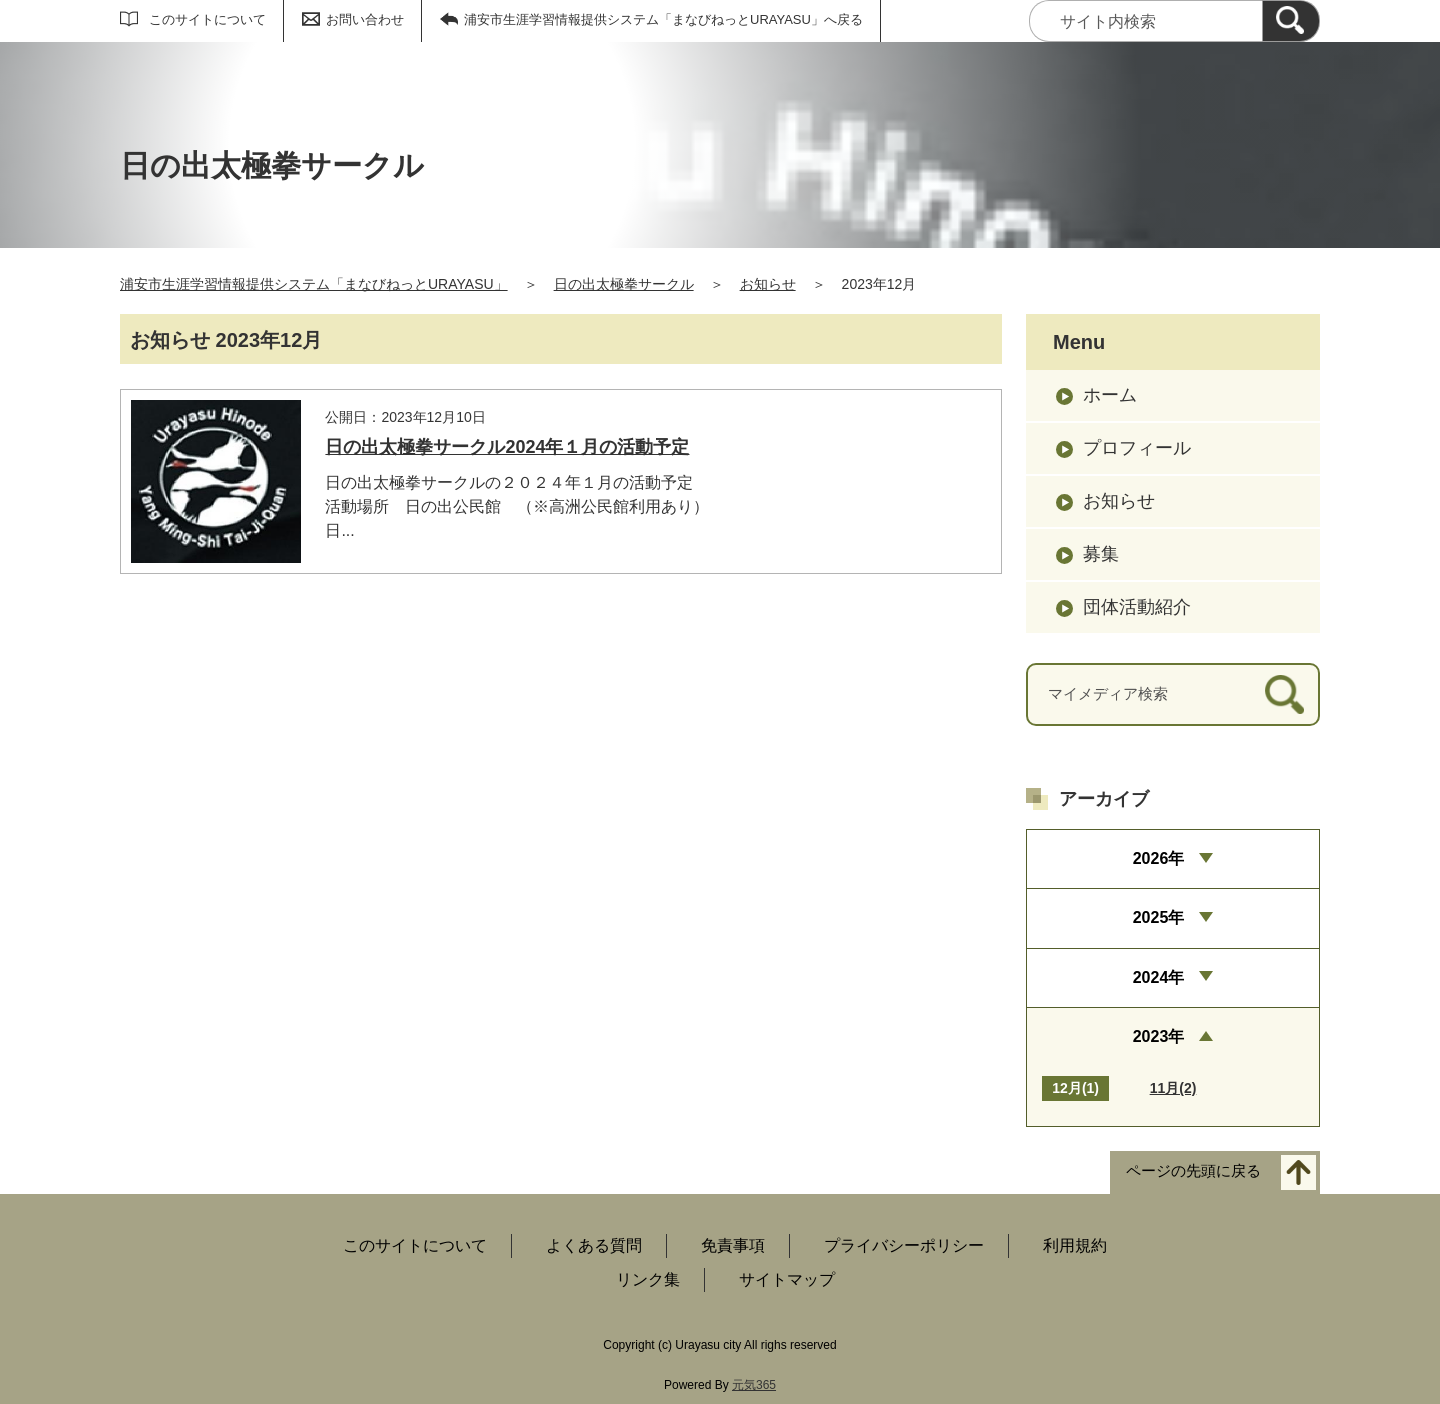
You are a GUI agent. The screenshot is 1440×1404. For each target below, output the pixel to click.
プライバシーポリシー (904, 1245)
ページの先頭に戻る (1193, 1171)
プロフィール (1137, 448)
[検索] (1291, 21)
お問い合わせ (365, 19)
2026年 (1159, 858)
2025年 (1159, 917)
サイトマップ (787, 1279)
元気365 (754, 1385)
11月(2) (1173, 1088)
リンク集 (648, 1279)
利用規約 (1075, 1245)
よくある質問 (594, 1245)
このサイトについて (207, 19)
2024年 (1159, 977)
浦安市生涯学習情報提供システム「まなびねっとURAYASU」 (314, 284)
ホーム (1110, 395)
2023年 (1159, 1036)
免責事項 (733, 1245)
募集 (1101, 554)
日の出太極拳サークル (624, 284)
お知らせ (768, 284)
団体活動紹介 (1137, 607)
